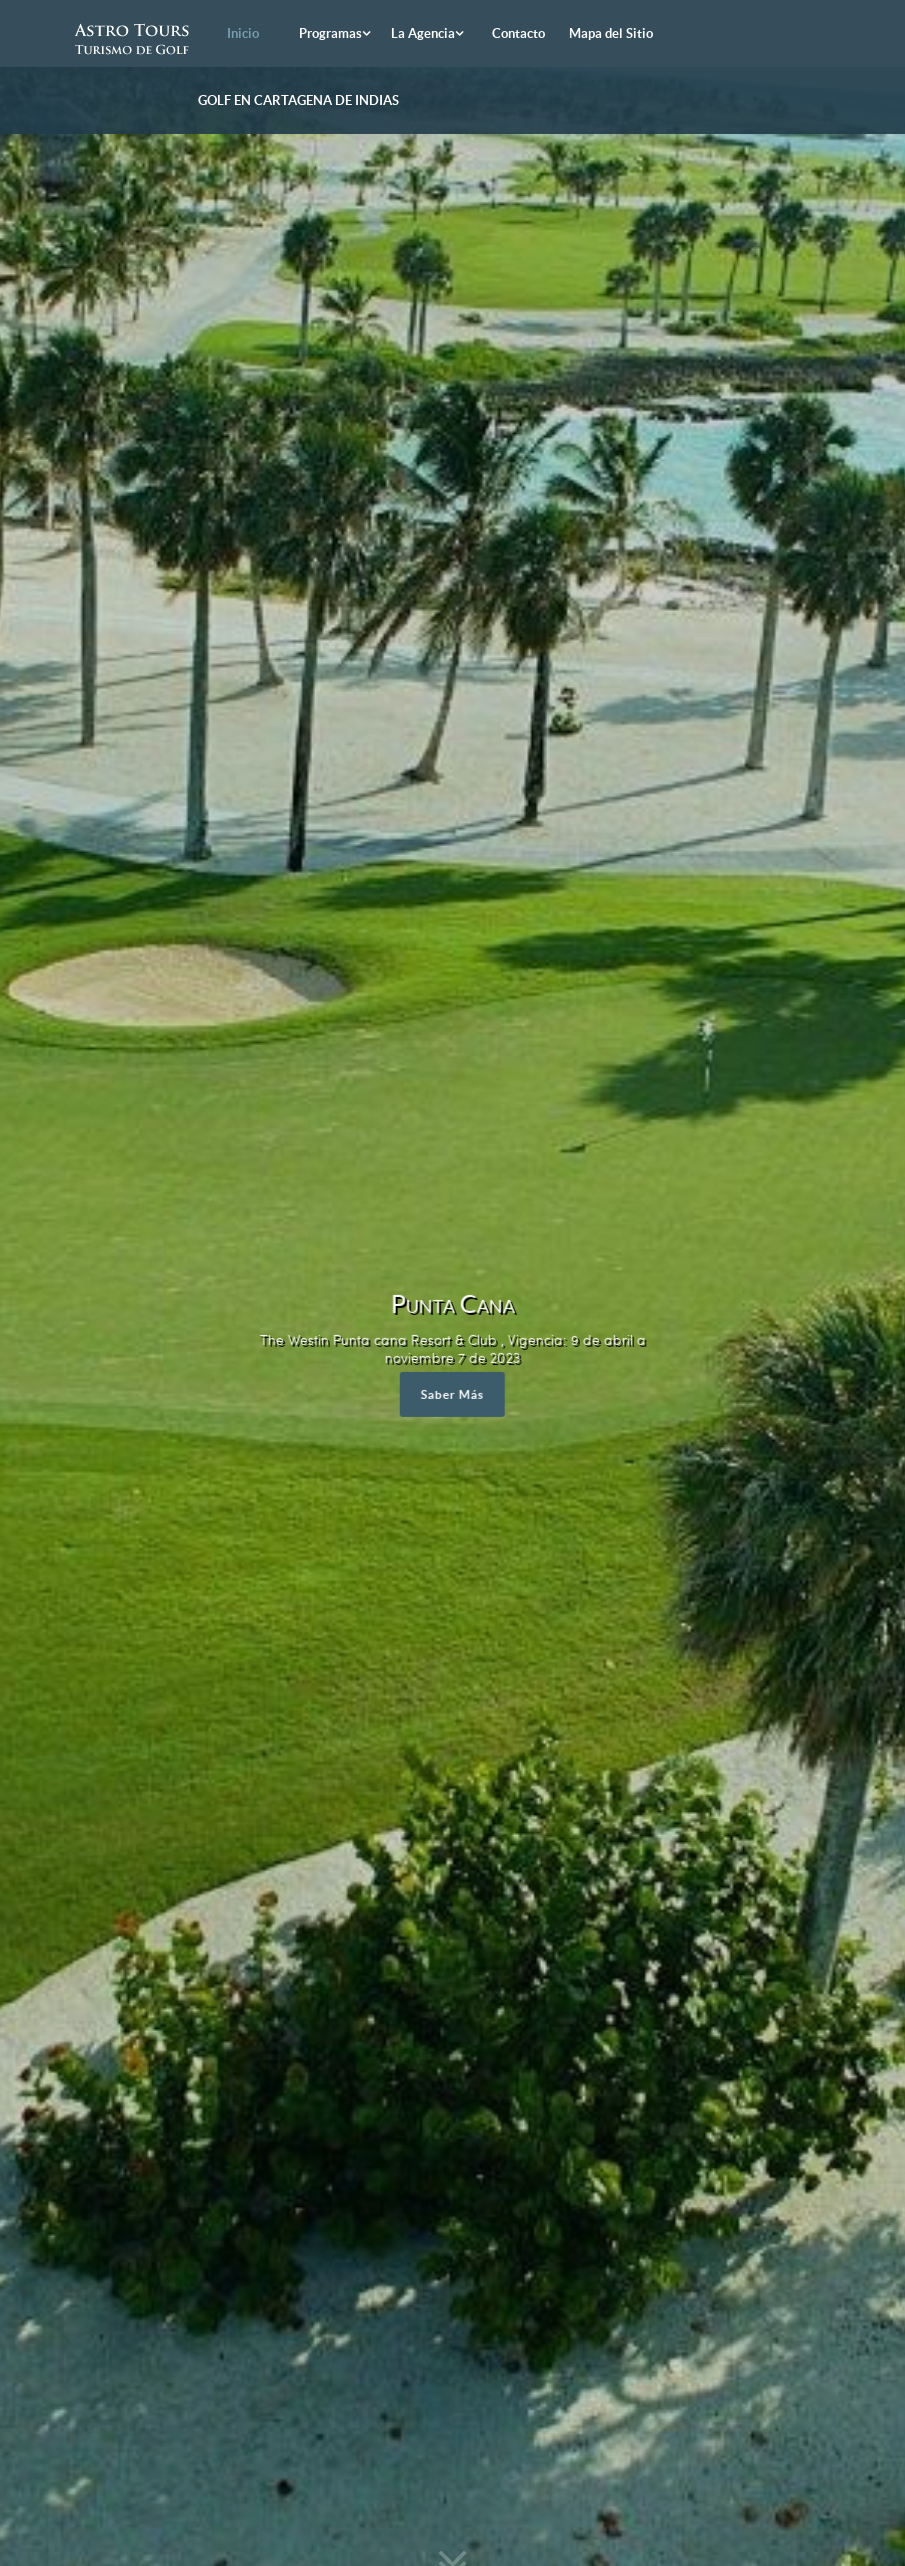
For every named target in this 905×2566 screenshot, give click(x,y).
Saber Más (452, 1394)
